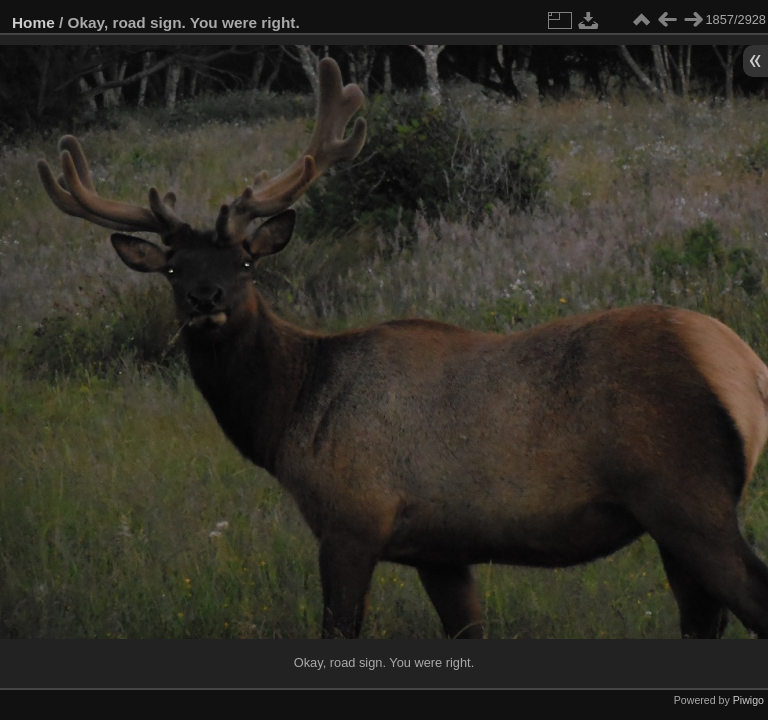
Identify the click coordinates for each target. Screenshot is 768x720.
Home (33, 22)
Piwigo (748, 700)
